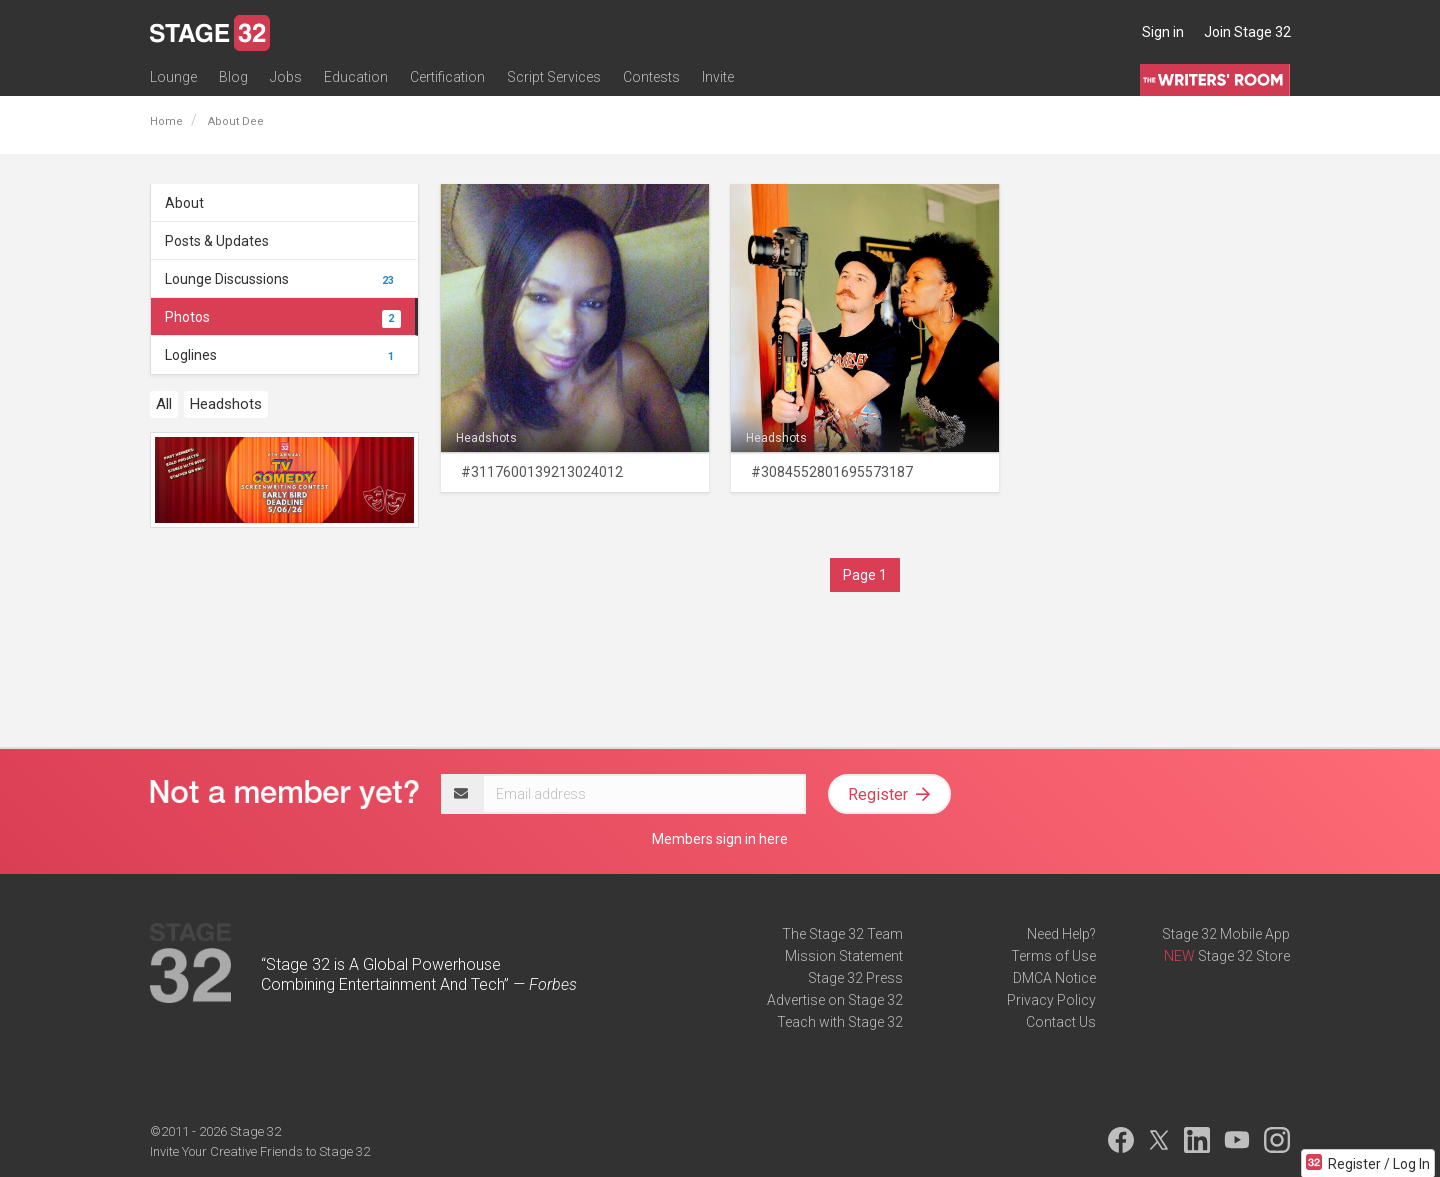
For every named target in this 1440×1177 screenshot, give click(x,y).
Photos (283, 317)
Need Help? (1061, 934)
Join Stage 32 (1247, 32)
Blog (233, 77)
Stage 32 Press (855, 978)
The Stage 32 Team (842, 934)
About (184, 203)
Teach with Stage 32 (840, 1022)
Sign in (1163, 32)
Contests (651, 77)
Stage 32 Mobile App (1226, 934)
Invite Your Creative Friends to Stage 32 (260, 1151)
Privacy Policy (1051, 1000)
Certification (447, 77)
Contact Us (1061, 1022)
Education (356, 77)
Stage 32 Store (1244, 956)
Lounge (173, 77)
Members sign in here (720, 839)
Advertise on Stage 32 (835, 1000)
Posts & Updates (217, 241)
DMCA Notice (1054, 978)
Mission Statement (844, 956)
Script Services (554, 77)
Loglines (283, 355)
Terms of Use (1053, 956)
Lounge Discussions (283, 279)
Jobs (286, 77)
